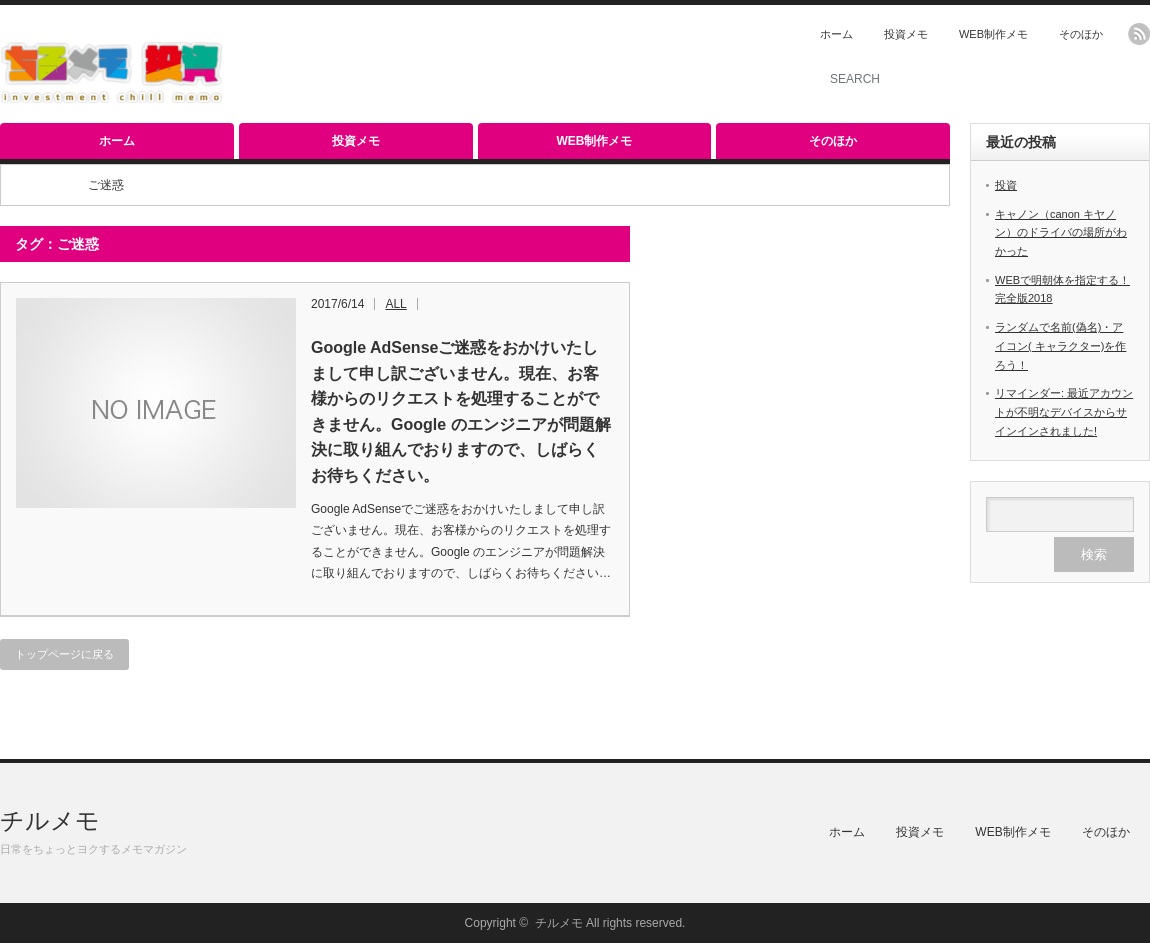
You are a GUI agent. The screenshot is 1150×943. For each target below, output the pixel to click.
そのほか (1081, 34)
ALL (395, 304)
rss (1139, 34)
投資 (1006, 185)
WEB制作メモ (993, 34)
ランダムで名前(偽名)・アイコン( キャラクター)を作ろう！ (1060, 345)
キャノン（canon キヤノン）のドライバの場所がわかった (1061, 232)
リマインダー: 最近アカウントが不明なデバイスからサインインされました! (1064, 411)
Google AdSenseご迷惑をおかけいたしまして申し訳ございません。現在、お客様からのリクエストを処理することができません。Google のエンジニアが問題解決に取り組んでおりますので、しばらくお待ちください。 (461, 411)
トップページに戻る (64, 654)
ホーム (836, 34)
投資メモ (906, 34)
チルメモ (50, 820)
